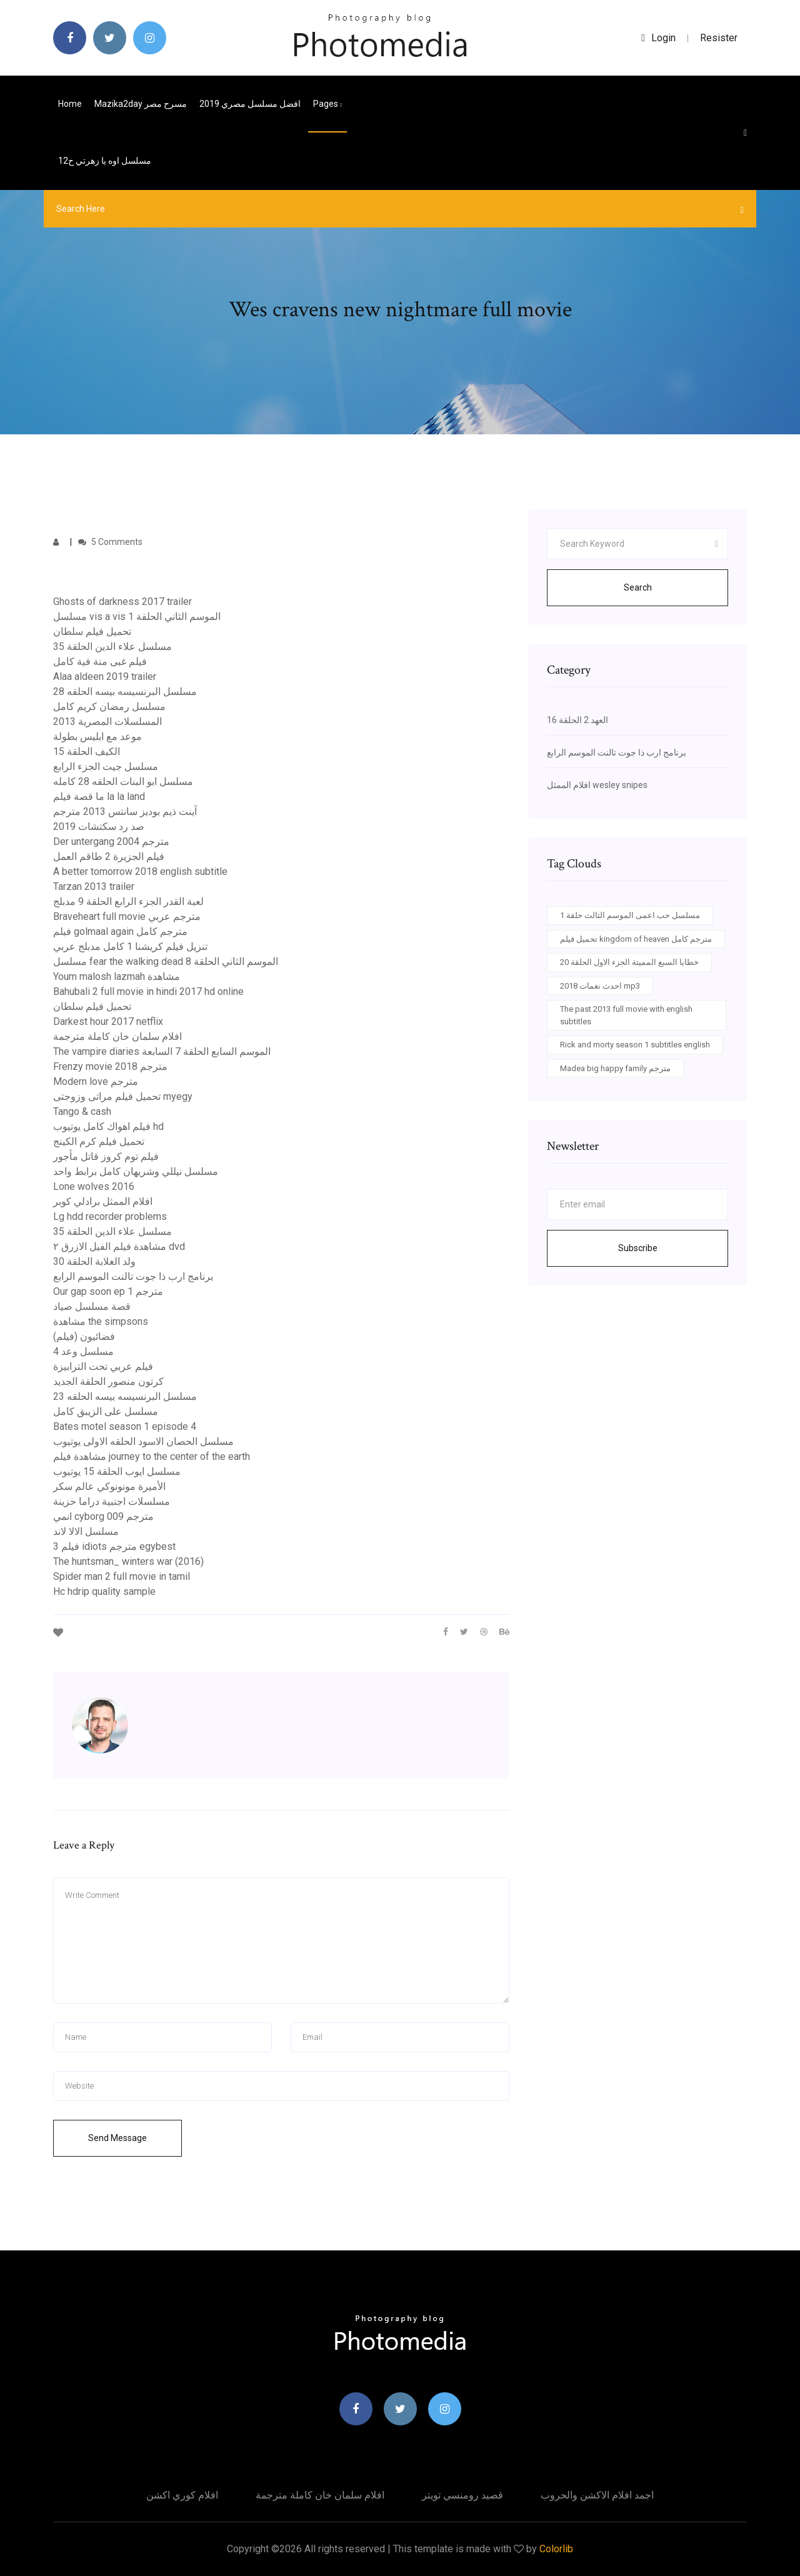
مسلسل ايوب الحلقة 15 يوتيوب (117, 1471)
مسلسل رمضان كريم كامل (109, 706)
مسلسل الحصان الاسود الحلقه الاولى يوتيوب (143, 1441)
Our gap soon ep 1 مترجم (108, 1291)
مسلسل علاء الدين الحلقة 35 (112, 646)
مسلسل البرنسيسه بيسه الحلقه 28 (125, 691)
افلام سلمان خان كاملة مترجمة (117, 1036)
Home (70, 104)
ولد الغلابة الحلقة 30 (94, 1261)
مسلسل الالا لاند (86, 1531)
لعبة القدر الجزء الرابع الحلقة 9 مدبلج (128, 901)
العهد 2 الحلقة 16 (577, 720)
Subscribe (638, 1248)
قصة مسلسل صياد (92, 1306)
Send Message (117, 2138)
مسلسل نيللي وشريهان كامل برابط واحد (135, 1171)
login (658, 38)
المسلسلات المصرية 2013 (107, 721)
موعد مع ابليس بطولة (97, 736)
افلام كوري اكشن (182, 2495)
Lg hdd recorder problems (110, 1216)
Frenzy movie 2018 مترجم (110, 1066)
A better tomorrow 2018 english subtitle (140, 871)
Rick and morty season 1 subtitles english (635, 1044)
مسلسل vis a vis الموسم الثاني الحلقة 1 (137, 616)
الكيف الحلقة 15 (86, 751)
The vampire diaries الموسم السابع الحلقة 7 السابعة (162, 1051)
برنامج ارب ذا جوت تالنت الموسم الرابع (133, 1276)
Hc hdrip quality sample (104, 1591)
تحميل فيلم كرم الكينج (98, 1141)
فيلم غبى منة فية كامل (100, 661)
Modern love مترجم (95, 1081)
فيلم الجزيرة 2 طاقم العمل (108, 856)
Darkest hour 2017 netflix (108, 1021)
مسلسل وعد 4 (83, 1351)
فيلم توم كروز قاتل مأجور (106, 1156)
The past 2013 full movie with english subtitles (626, 1015)
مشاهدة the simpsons (100, 1321)
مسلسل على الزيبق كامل (105, 1411)
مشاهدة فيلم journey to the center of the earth (151, 1456)
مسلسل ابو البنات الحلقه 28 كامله (123, 781)
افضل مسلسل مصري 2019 (250, 104)
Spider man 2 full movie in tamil (121, 1576)
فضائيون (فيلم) (84, 1336)
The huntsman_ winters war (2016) (128, 1561)
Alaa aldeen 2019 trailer (104, 676)
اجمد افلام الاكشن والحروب (597, 2495)
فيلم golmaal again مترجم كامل (120, 931)
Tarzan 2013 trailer (93, 886)
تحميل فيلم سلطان (92, 631)
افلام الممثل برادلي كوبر (102, 1201)
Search (638, 587)
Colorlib (556, 2549)
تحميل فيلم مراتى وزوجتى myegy (122, 1096)
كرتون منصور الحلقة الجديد (108, 1381)
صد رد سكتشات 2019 (98, 826)
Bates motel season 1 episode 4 (124, 1426)
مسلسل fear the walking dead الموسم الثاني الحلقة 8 (165, 961)
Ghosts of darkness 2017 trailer (122, 601)
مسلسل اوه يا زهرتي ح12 (104, 161)
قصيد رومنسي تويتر (462, 2495)
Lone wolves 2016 (93, 1186)
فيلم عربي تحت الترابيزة (103, 1366)
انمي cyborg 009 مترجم (103, 1516)
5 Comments (110, 542)
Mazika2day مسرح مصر (140, 104)
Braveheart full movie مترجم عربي (127, 916)
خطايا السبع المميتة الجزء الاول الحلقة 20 (629, 962)
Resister (719, 38)
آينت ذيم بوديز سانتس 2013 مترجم (125, 811)
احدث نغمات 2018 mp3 (600, 986)
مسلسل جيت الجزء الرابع (105, 766)
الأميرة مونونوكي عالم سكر (109, 1486)
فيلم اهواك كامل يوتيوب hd (108, 1126)
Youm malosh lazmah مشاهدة (116, 976)
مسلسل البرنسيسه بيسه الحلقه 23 (125, 1396)
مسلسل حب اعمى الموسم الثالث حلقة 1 (630, 915)
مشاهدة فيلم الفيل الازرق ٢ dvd (119, 1246)
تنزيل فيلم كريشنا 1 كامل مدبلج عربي (130, 946)
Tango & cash (82, 1111)
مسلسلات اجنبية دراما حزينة (111, 1501)
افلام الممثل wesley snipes (597, 785)
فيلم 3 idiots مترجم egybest (114, 1546)
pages (327, 104)
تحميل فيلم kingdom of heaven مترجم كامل (636, 939)
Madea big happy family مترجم (615, 1068)
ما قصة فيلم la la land (99, 796)
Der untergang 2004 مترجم (111, 841)
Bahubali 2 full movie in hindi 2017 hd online (148, 991)
